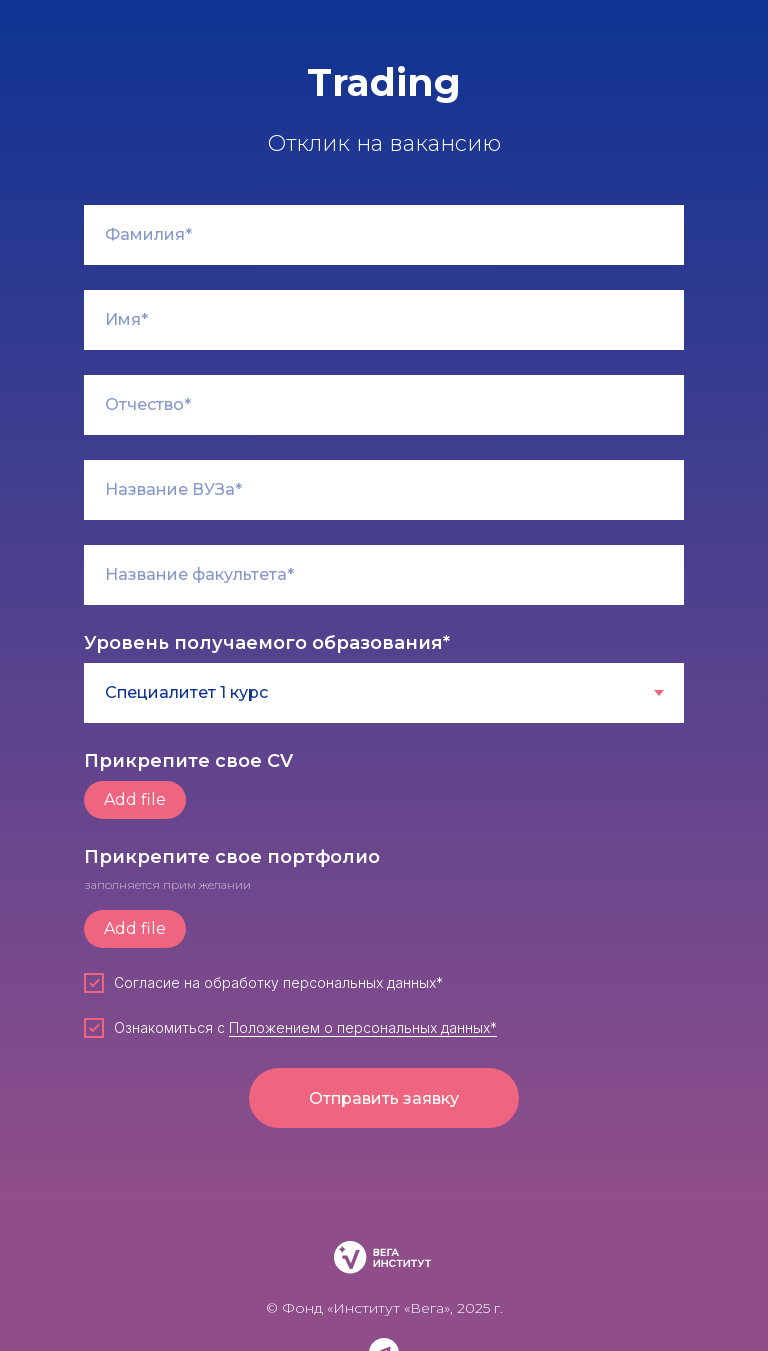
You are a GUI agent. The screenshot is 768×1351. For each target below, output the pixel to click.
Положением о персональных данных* (363, 1027)
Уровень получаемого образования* (267, 643)
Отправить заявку (384, 1098)
